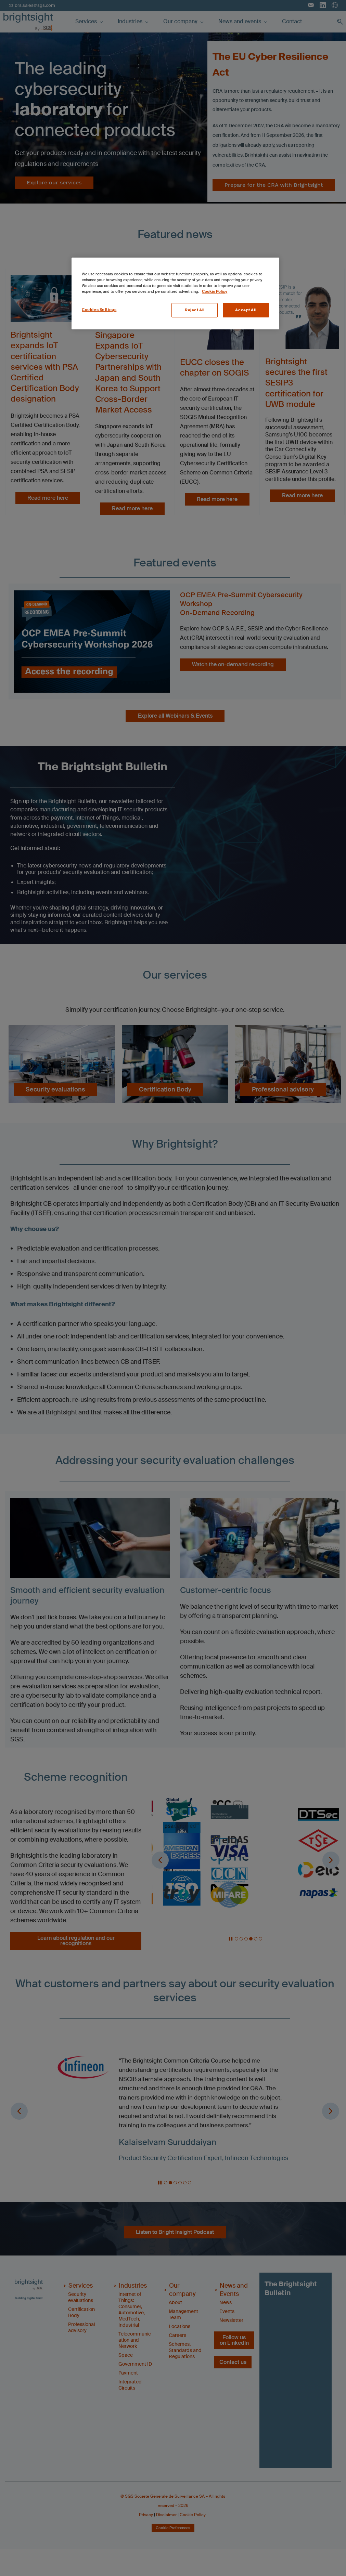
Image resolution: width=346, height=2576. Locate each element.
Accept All (245, 310)
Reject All (195, 310)
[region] (175, 293)
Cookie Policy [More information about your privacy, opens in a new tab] (214, 291)
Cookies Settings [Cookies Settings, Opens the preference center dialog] (99, 309)
